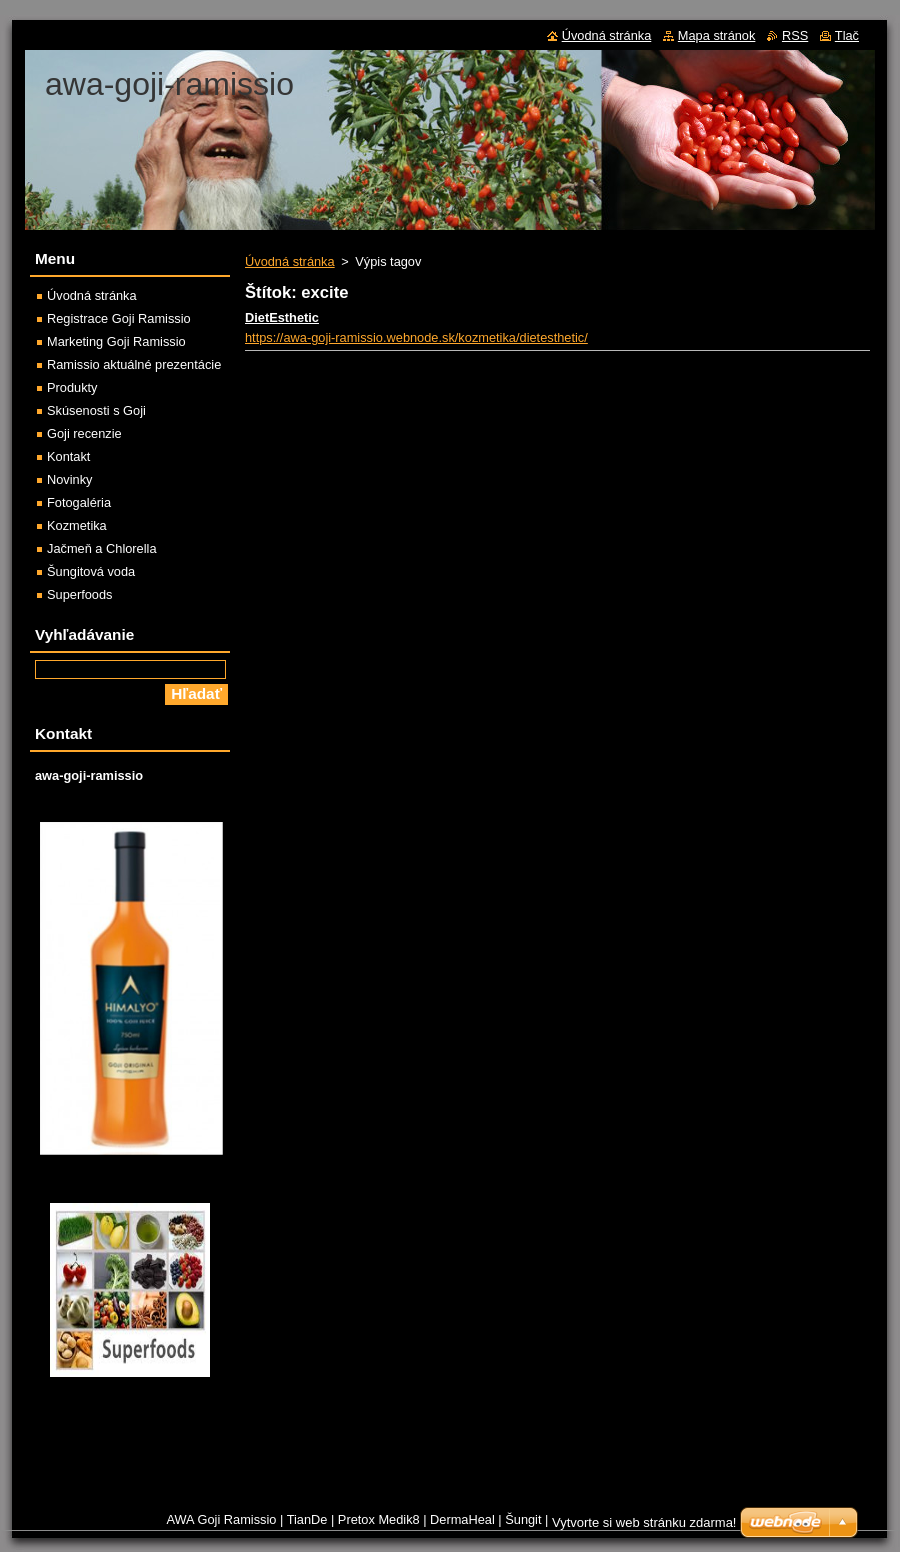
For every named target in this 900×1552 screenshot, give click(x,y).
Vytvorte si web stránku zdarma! (644, 1522)
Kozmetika (77, 525)
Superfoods (79, 594)
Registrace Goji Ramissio (119, 318)
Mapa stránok (717, 35)
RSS (795, 35)
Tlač (847, 35)
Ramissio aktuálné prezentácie (134, 364)
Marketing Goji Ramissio (116, 341)
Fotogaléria (79, 502)
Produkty (72, 387)
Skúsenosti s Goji (96, 410)
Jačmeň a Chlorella (102, 548)
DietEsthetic (282, 317)
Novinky (70, 479)
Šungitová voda (91, 571)
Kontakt (68, 456)
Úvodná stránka (290, 261)
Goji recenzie (84, 433)
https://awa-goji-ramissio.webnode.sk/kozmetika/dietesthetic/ (416, 337)
